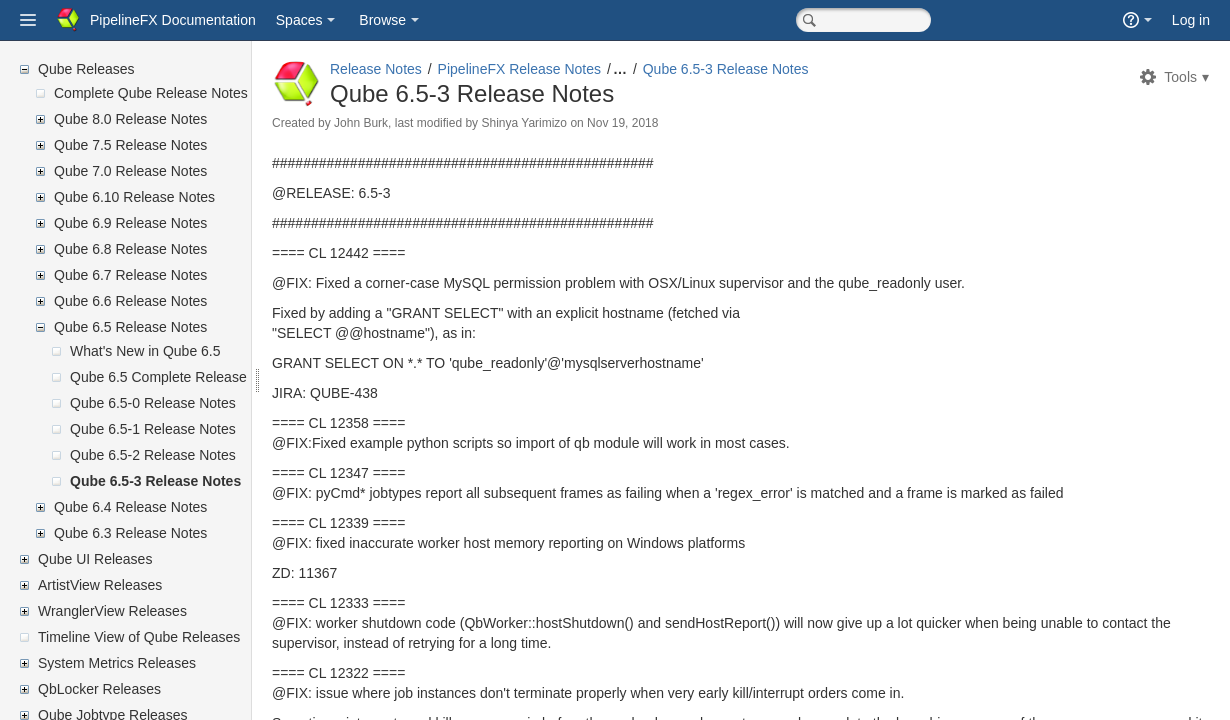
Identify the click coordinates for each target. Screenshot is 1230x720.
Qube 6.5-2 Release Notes (153, 455)
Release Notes (424, 69)
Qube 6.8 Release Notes (130, 249)
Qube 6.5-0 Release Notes (153, 403)
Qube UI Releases (95, 559)
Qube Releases (86, 69)
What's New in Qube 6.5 (145, 351)
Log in (1191, 20)
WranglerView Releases (112, 611)
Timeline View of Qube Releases (139, 637)
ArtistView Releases (100, 585)
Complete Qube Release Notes (151, 93)
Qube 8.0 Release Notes (130, 119)
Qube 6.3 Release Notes (130, 533)
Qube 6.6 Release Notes (130, 301)
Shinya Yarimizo (572, 123)
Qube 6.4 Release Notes (130, 507)
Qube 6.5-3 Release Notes (155, 481)
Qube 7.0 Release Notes (130, 171)
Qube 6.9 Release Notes (130, 223)
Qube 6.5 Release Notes (130, 327)
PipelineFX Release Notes (567, 69)
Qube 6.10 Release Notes (134, 197)
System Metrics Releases (117, 663)
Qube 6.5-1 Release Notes (153, 429)
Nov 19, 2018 (670, 123)
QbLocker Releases (99, 689)
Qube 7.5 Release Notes (130, 145)
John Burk (409, 123)
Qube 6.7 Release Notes (130, 275)
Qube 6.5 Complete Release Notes (178, 377)
